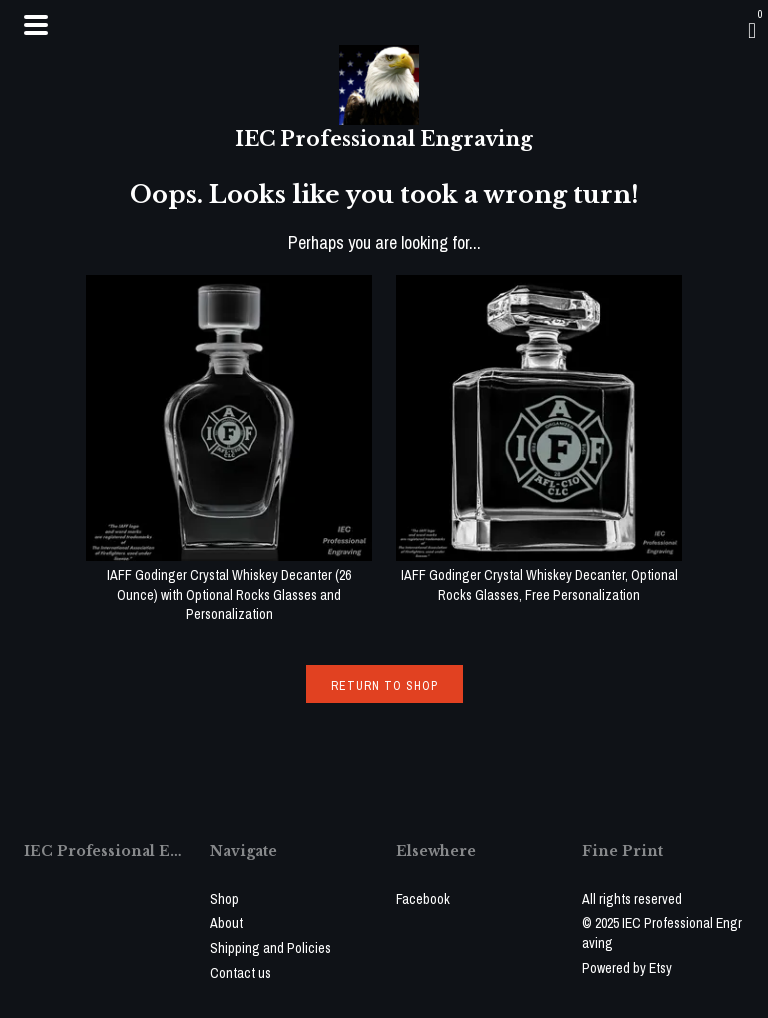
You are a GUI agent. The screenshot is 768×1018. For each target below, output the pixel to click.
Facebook (423, 899)
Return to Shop (384, 686)
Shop (224, 899)
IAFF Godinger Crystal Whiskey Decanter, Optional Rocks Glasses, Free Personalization (539, 575)
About (226, 923)
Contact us (240, 973)
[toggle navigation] (36, 25)
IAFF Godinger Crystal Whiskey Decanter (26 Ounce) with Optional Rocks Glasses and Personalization (229, 585)
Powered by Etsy (627, 968)
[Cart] (752, 30)
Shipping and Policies (270, 948)
